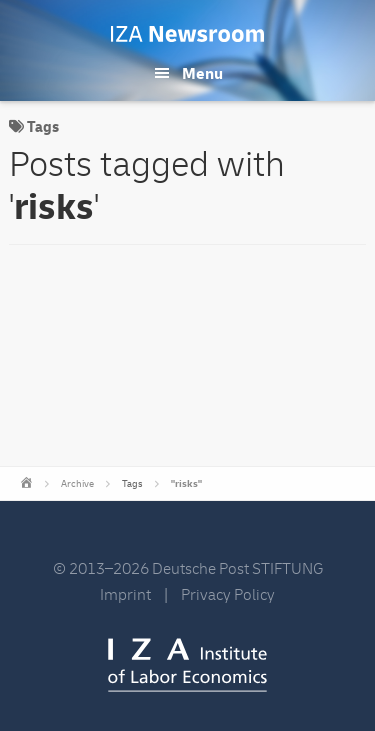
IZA (187, 665)
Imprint (125, 595)
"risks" (186, 484)
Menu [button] (202, 74)
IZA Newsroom (187, 34)
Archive (77, 484)
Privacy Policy (228, 595)
